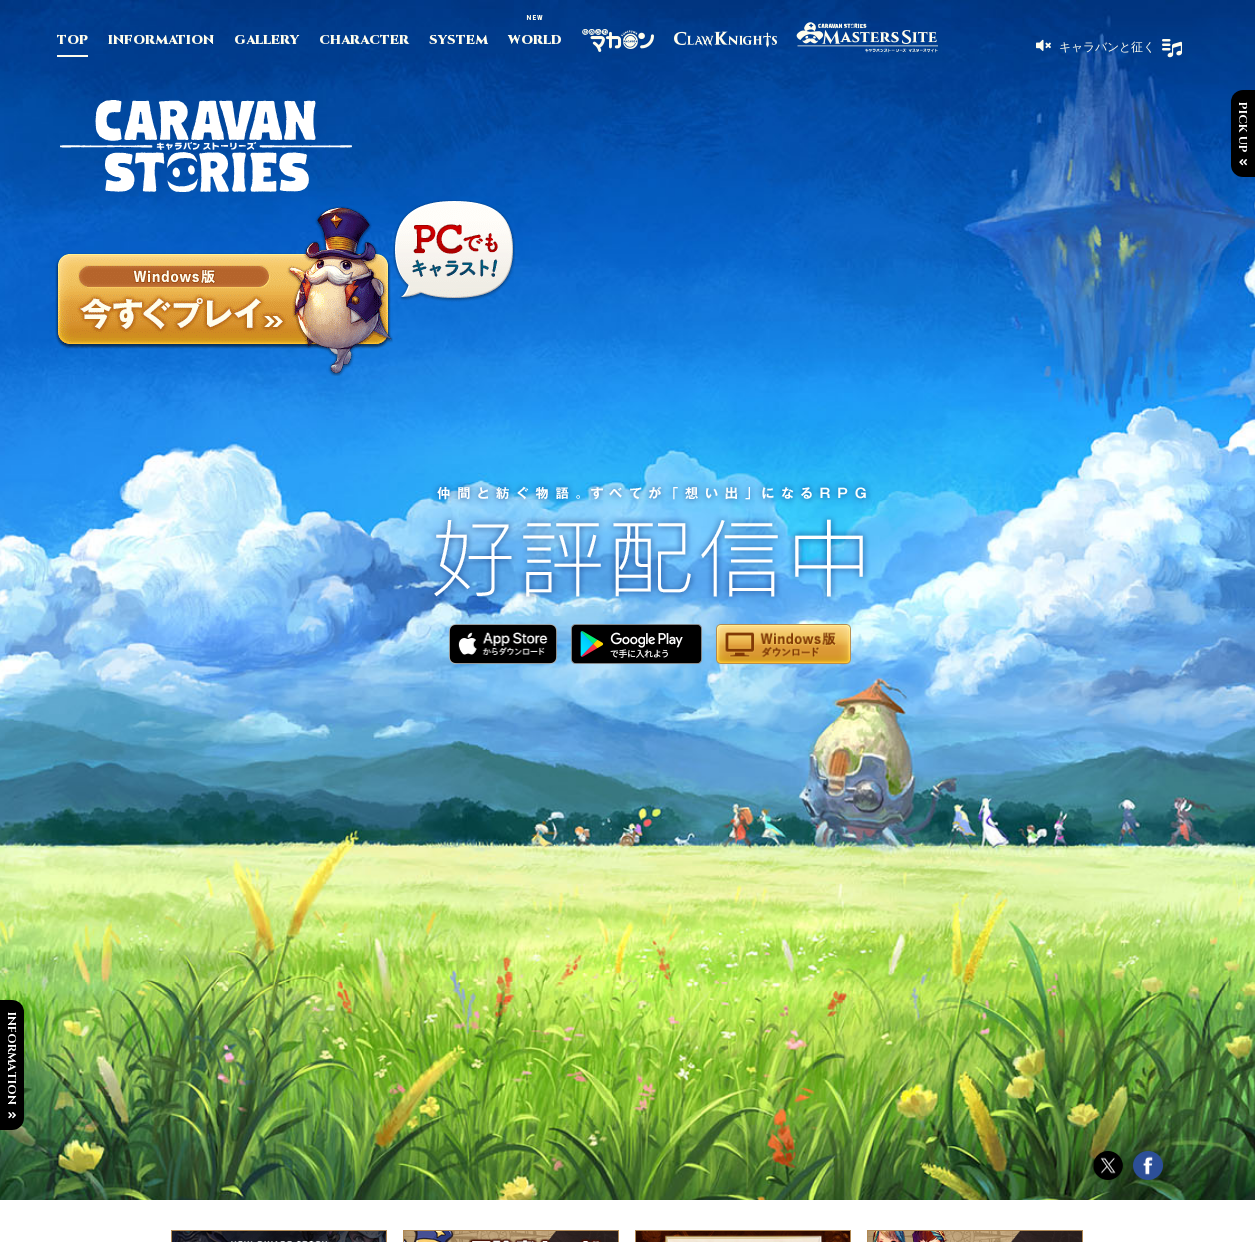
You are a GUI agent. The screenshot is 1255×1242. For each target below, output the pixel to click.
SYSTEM (458, 40)
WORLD (535, 40)
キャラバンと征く (1105, 46)
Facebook (1148, 1166)
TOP (72, 40)
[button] (1095, 45)
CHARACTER (364, 40)
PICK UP (1243, 127)
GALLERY (266, 40)
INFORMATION (161, 40)
